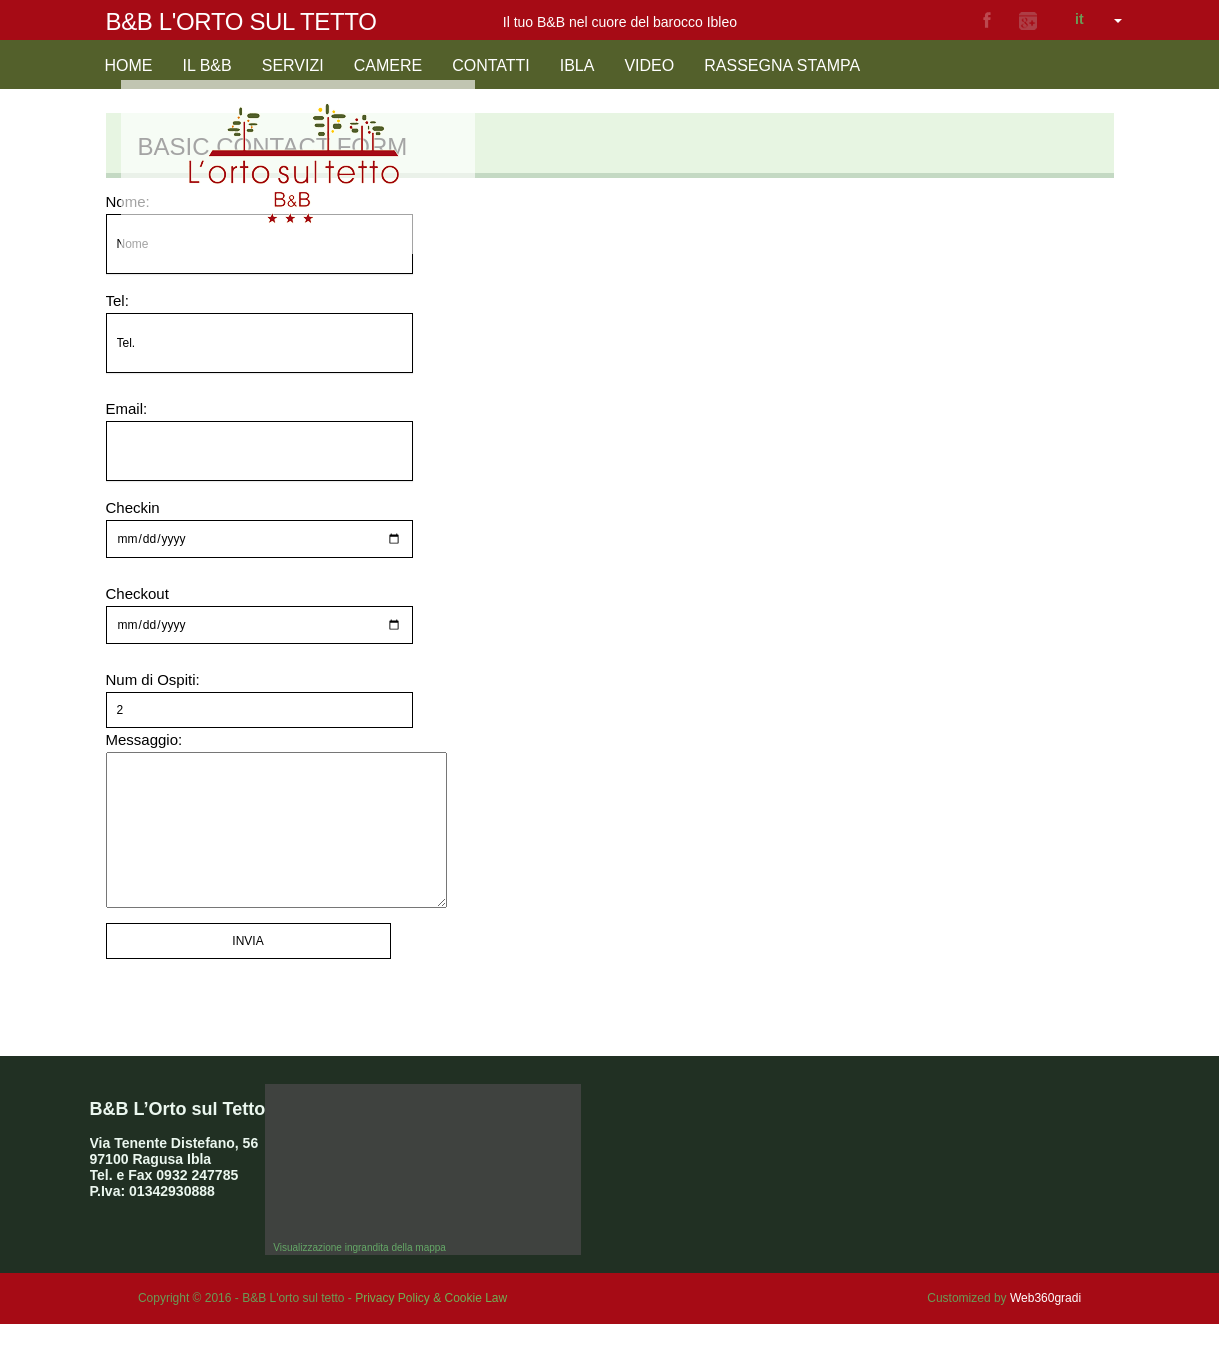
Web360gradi (1045, 1328)
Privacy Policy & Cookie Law (431, 1328)
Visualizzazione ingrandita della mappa (359, 1277)
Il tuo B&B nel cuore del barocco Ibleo (620, 22)
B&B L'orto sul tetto (241, 21)
